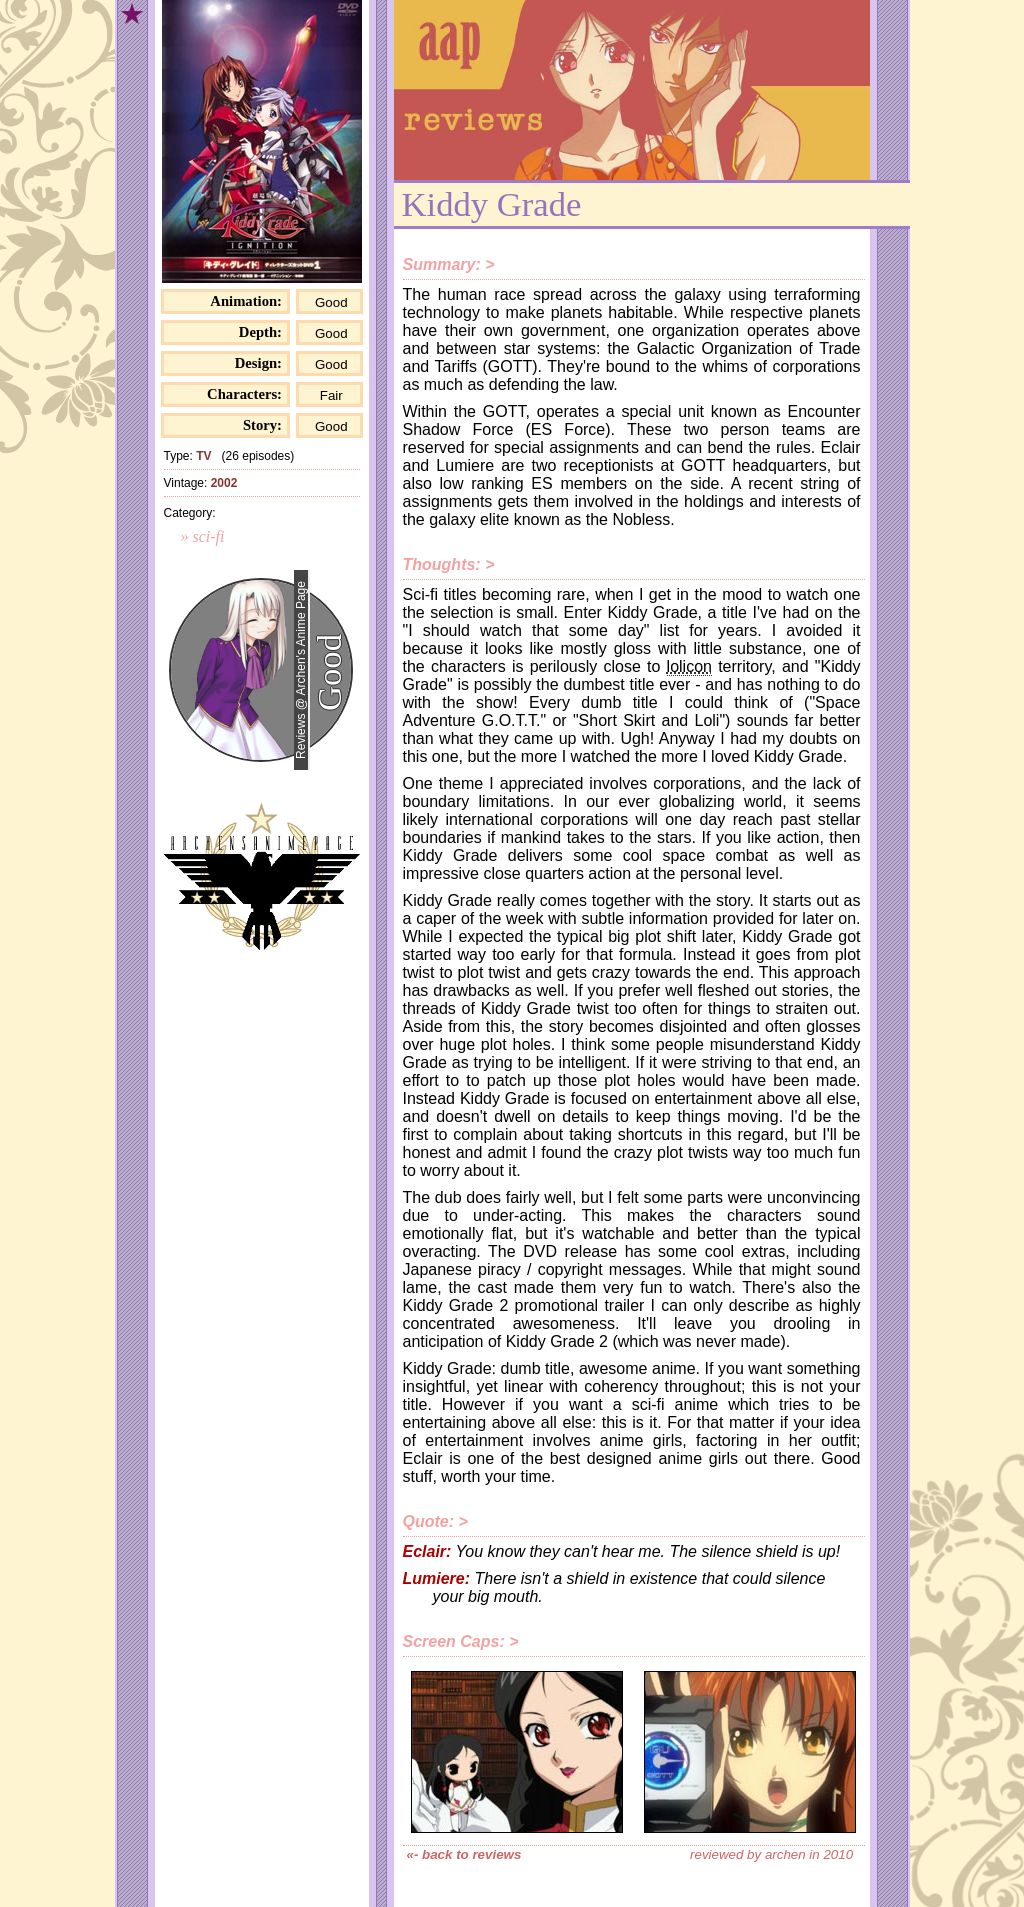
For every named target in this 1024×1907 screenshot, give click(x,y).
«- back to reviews (464, 1854)
